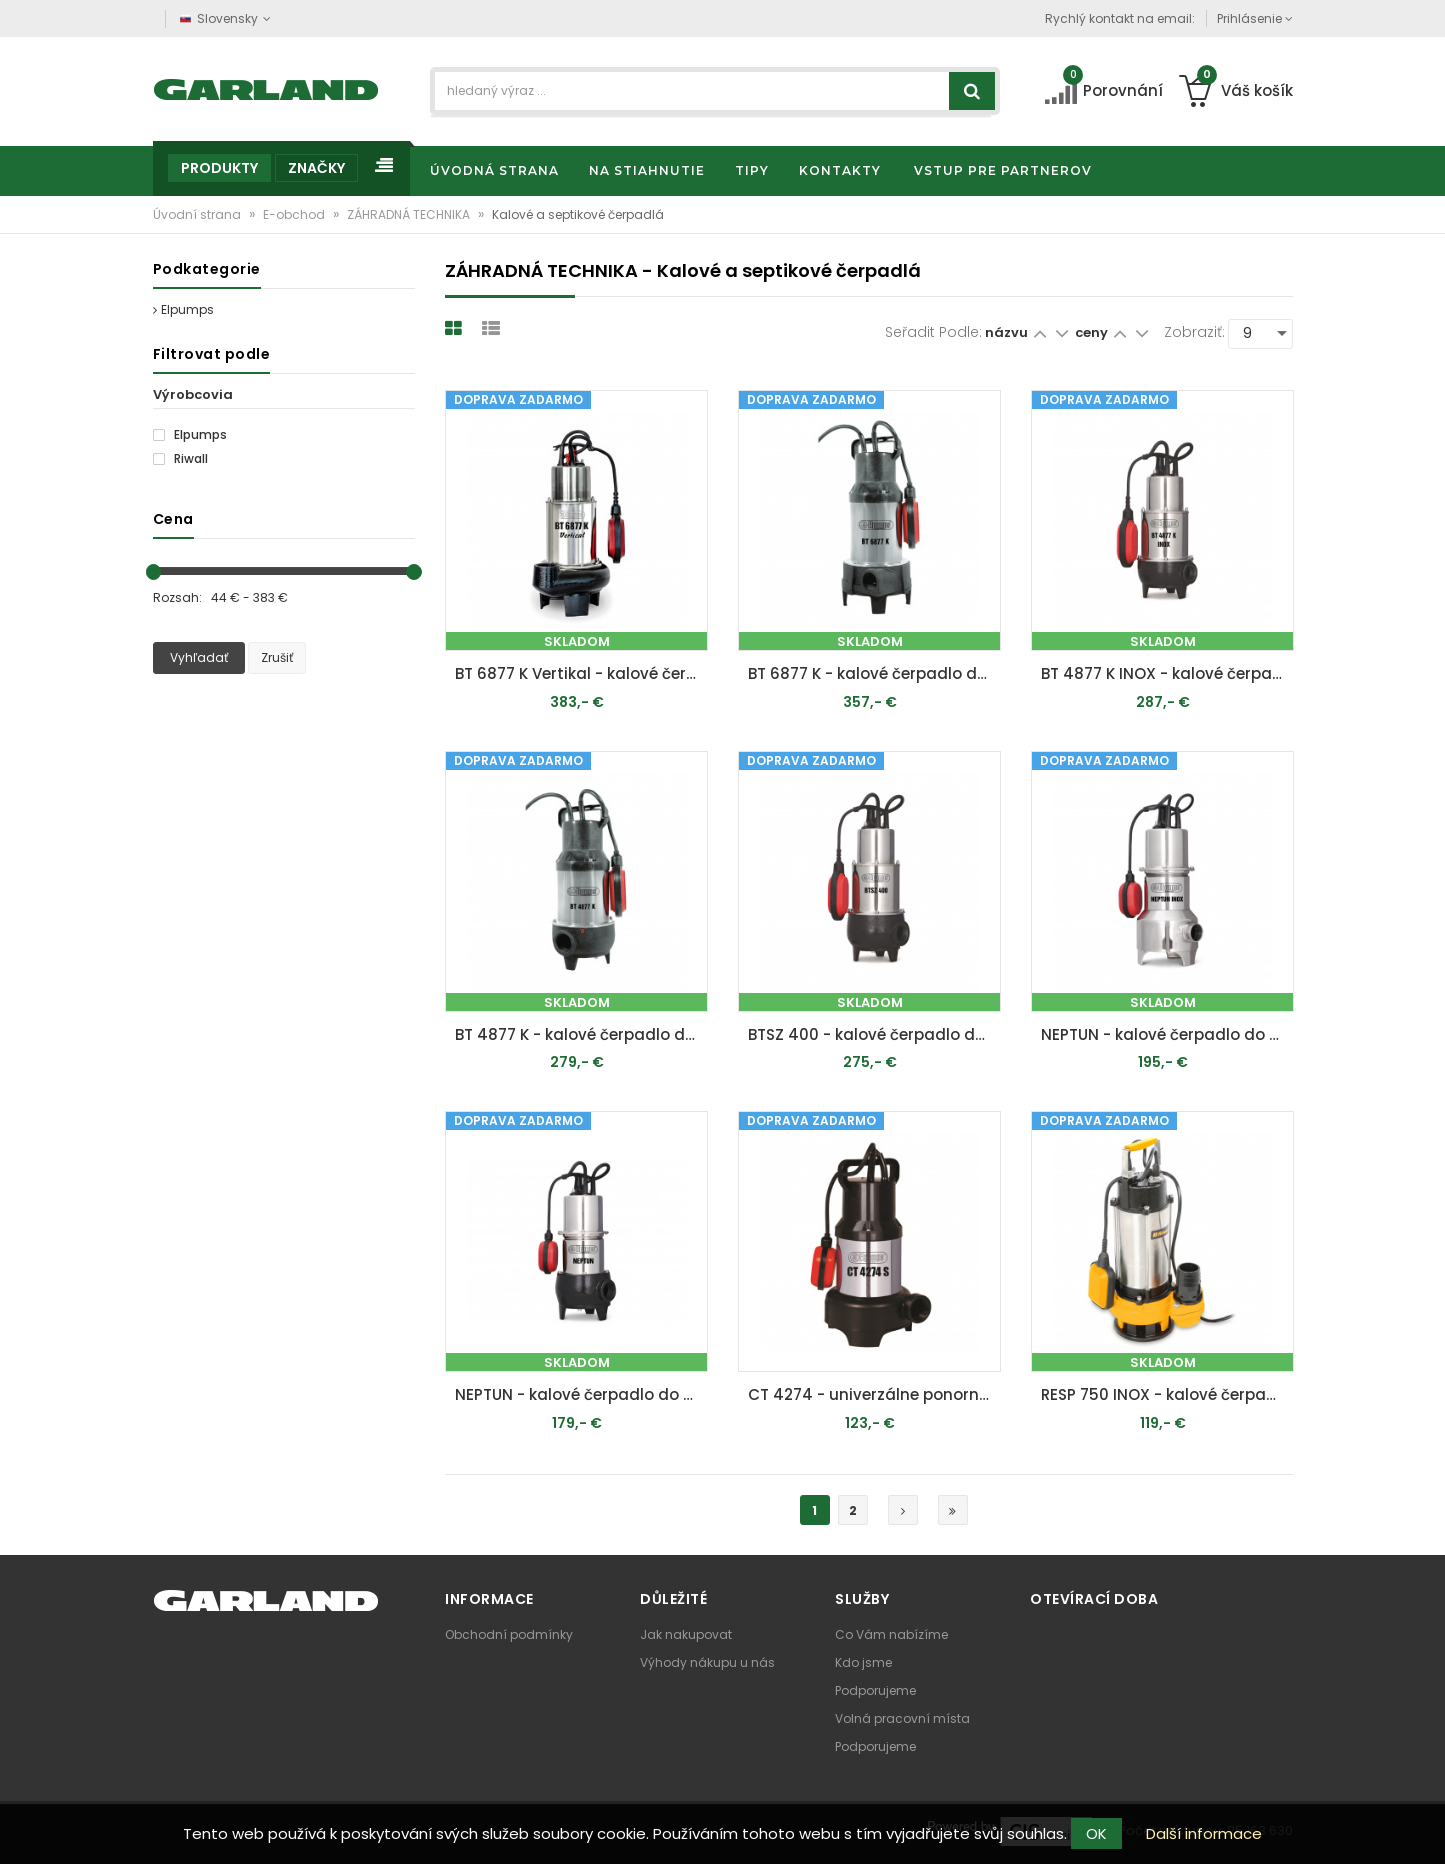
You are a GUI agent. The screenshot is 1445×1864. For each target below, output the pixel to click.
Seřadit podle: (933, 332)
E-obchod (295, 214)
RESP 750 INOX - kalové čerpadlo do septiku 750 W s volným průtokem (1167, 1394)
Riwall (180, 459)
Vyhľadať (199, 657)
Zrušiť (277, 657)
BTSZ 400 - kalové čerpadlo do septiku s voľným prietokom (874, 1034)
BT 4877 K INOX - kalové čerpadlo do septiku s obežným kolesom (1167, 673)
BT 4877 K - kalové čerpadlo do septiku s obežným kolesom (581, 1034)
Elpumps (183, 309)
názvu (1006, 332)
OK (1096, 1833)
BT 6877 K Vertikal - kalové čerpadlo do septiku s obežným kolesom (581, 673)
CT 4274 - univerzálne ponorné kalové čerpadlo (874, 1394)
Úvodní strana (198, 214)
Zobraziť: (1194, 332)
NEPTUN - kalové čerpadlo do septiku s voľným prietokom (1167, 1034)
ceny (1093, 332)
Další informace (1204, 1833)
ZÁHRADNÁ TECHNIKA (410, 214)
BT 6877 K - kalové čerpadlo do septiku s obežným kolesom (874, 673)
